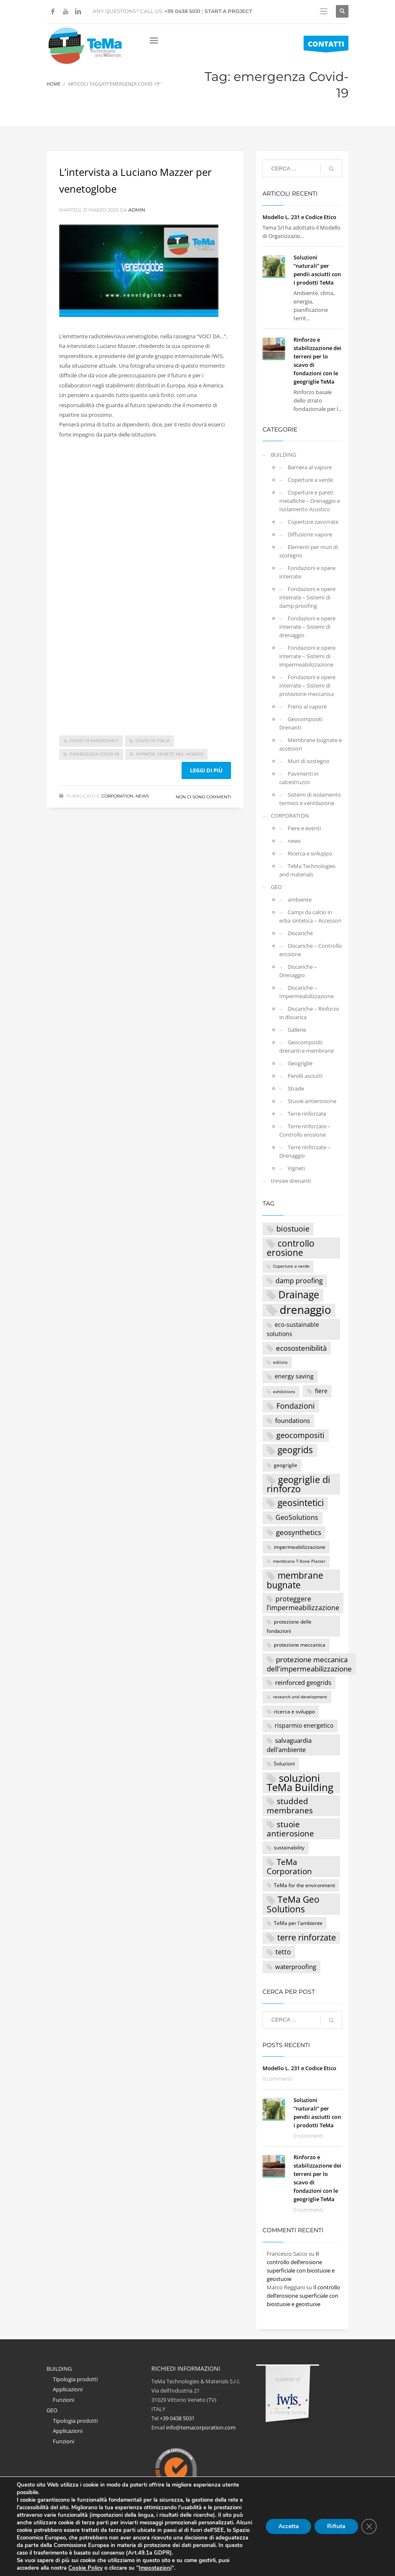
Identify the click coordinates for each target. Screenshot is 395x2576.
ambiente (300, 899)
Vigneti (296, 1168)
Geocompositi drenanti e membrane (306, 1046)
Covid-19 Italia (152, 740)
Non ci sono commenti (203, 797)
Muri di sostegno (309, 761)
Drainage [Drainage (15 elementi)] (298, 1295)
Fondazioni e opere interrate (307, 572)
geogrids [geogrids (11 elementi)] (295, 1450)
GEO (276, 887)
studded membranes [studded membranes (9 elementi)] (290, 1806)
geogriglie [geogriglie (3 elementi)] (285, 1465)
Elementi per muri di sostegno (308, 551)
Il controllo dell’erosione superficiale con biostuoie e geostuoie (303, 2295)
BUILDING (283, 454)
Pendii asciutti (305, 1076)
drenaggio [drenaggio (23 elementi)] (305, 1310)
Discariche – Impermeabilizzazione (306, 992)
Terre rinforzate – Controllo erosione (304, 1130)
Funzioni (63, 2399)
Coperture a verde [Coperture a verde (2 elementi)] (291, 1266)
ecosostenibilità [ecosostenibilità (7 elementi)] (301, 1348)
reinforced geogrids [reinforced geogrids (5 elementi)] (303, 1682)
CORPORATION (117, 796)
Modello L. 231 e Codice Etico (299, 217)
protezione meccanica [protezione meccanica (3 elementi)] (299, 1644)
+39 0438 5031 (182, 11)
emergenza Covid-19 (94, 754)
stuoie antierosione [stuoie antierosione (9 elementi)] (290, 1829)
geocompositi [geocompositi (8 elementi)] (300, 1435)
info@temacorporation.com (201, 2427)
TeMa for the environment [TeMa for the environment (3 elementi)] (304, 1885)
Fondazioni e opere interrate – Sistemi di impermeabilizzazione (307, 656)
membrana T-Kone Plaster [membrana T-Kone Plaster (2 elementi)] (299, 1561)
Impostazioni (153, 2568)
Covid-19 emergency (94, 740)
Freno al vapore (307, 706)
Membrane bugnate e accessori (310, 744)
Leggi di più (206, 770)
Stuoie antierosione (312, 1101)
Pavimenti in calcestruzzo (299, 778)
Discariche (300, 933)
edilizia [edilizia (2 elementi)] (280, 1362)
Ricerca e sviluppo (310, 853)
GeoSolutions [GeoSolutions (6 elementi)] (296, 1517)
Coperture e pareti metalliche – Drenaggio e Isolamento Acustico (309, 501)
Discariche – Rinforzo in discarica (309, 1013)
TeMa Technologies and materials (307, 870)
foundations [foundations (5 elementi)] (292, 1420)
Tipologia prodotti (75, 2379)
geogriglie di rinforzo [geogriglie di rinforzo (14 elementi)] (298, 1484)
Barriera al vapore (310, 467)
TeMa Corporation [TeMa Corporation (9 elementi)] (289, 1867)
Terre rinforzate (307, 1113)
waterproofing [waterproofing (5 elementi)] (295, 1966)
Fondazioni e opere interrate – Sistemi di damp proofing (307, 597)
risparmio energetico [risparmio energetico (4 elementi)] (304, 1725)
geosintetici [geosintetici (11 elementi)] (301, 1503)
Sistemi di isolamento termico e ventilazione (310, 799)
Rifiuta (336, 2526)
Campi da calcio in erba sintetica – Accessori (310, 916)
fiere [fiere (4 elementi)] (321, 1391)
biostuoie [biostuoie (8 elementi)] (292, 1229)
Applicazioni (68, 2389)
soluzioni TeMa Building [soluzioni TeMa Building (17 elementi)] (300, 1783)
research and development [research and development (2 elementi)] (300, 1697)
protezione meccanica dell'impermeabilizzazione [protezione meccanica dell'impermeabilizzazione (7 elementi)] (309, 1664)
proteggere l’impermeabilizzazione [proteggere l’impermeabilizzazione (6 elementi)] (303, 1603)
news (142, 796)
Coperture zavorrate (313, 522)
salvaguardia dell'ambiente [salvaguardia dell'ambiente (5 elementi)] (289, 1745)
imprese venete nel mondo (169, 754)
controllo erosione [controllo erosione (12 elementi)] (290, 1247)
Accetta (288, 2526)
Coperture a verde (310, 480)
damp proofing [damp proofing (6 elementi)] (299, 1280)
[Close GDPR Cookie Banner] (369, 2526)
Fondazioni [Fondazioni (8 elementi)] (295, 1406)
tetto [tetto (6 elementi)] (283, 1951)
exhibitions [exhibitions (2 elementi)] (284, 1391)
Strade (296, 1088)
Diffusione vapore (310, 534)
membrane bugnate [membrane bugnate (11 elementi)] (295, 1580)
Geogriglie (300, 1063)
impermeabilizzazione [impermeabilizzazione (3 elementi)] (299, 1546)
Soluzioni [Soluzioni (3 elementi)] (284, 1763)
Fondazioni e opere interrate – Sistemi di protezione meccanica (307, 685)
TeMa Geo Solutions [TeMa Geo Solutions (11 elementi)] (293, 1904)
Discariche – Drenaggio (298, 971)
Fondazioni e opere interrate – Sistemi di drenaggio (307, 627)
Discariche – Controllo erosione (310, 950)
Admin (136, 210)
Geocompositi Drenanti (300, 723)
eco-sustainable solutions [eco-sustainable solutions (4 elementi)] (293, 1329)
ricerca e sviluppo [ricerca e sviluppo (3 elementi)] (294, 1711)
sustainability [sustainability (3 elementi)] (289, 1847)
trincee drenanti (291, 1181)
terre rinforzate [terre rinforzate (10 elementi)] (306, 1937)
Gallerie (297, 1029)
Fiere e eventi (304, 828)
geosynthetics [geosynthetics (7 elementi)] (298, 1532)
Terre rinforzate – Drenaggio (304, 1151)
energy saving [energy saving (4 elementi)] (294, 1376)
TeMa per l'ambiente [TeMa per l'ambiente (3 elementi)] (298, 1923)
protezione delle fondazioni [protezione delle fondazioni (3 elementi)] (289, 1626)
